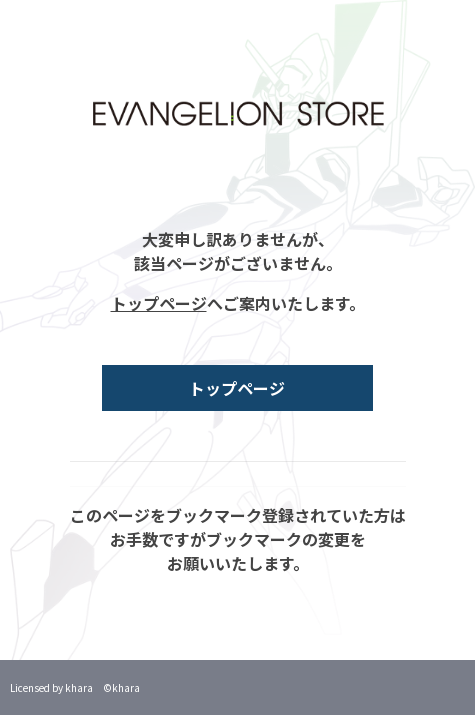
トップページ (159, 303)
